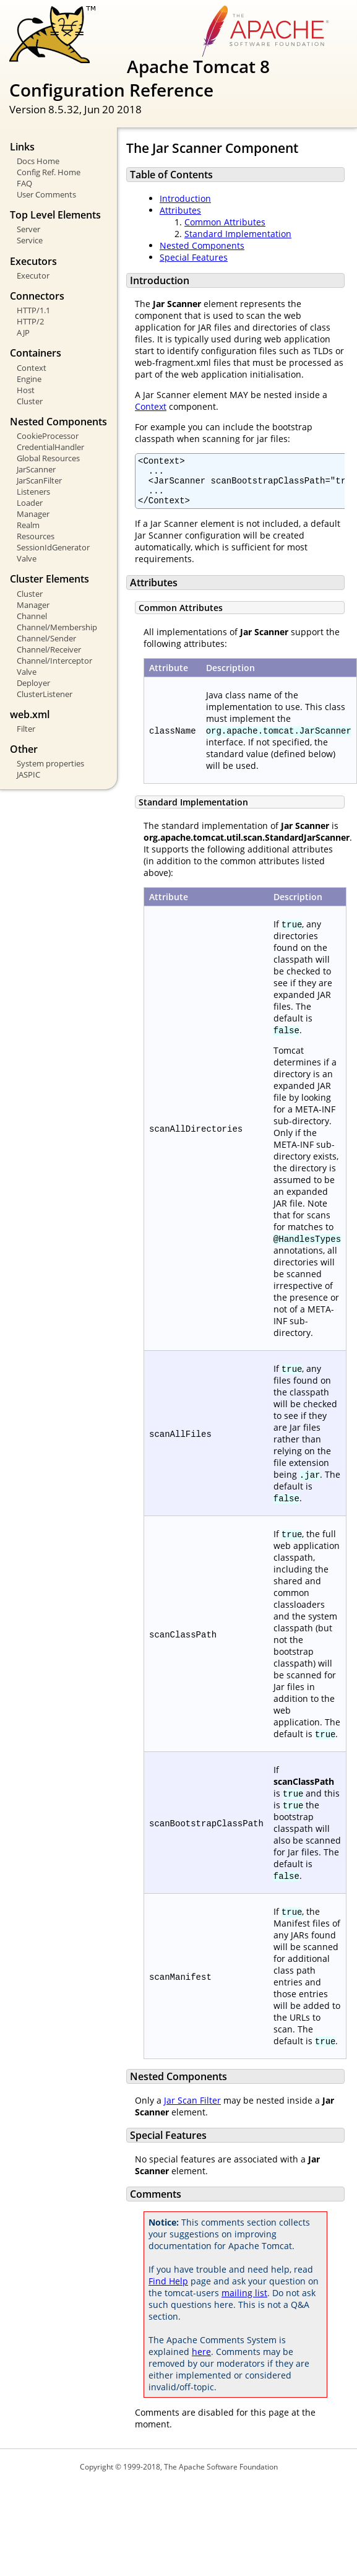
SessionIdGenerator (53, 547)
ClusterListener (44, 694)
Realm (28, 525)
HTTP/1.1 (33, 310)
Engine (29, 378)
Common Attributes (224, 222)
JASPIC (28, 774)
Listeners (33, 491)
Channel (32, 616)
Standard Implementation (237, 234)
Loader (30, 502)
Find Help (168, 2290)
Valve (27, 558)
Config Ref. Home (48, 172)
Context (31, 367)
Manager (33, 513)
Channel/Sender (46, 638)
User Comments (46, 194)
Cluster (30, 401)
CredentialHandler (50, 447)
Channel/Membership (57, 627)
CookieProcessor (48, 435)
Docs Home (38, 161)
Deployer (33, 682)
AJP (23, 332)
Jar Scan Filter (192, 2109)
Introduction (185, 198)
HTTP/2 (30, 321)
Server (28, 229)
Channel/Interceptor (54, 660)
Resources (35, 536)
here (201, 2361)
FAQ (24, 183)
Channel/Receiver (49, 649)
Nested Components (202, 245)
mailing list (244, 2302)
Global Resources (48, 458)
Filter (26, 728)
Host (26, 390)
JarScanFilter (39, 480)
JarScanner (36, 469)
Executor (33, 275)
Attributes (180, 210)
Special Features (194, 257)
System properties (50, 763)
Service (30, 240)
